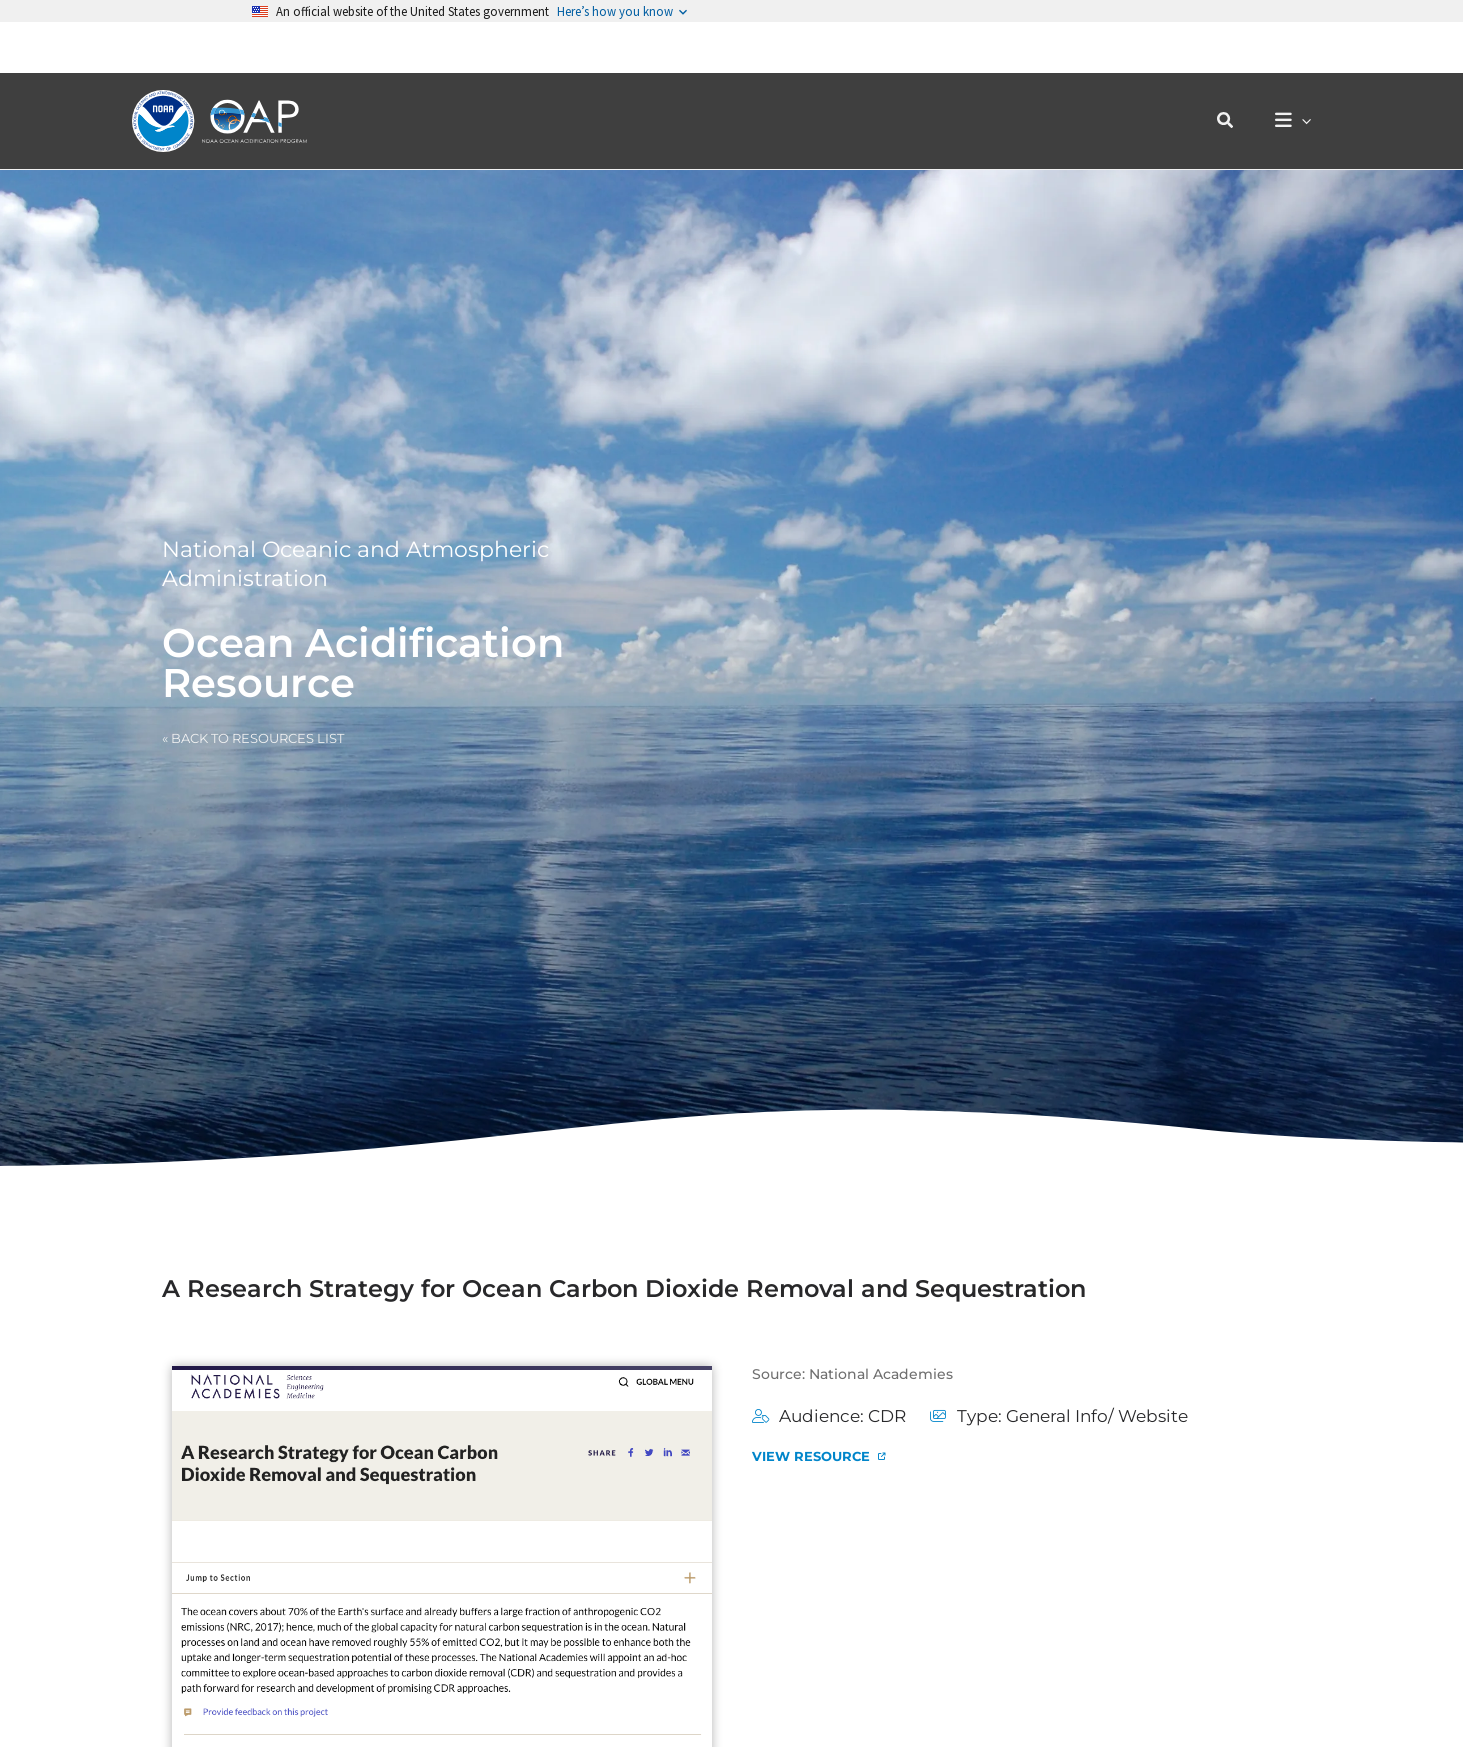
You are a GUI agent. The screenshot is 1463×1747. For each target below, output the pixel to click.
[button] (1236, 70)
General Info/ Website (1097, 1416)
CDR (887, 1416)
